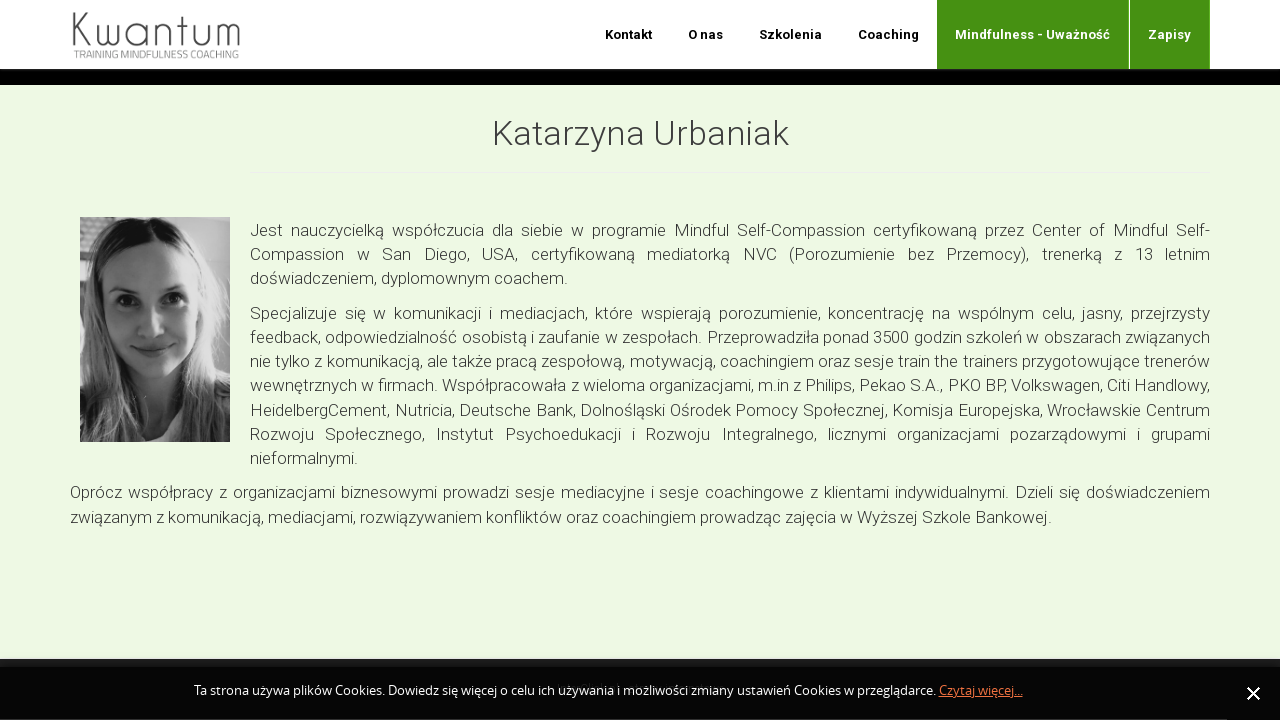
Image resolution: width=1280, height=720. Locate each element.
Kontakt (628, 34)
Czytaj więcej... (981, 690)
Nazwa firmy (169, 34)
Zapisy (1169, 34)
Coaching (888, 34)
